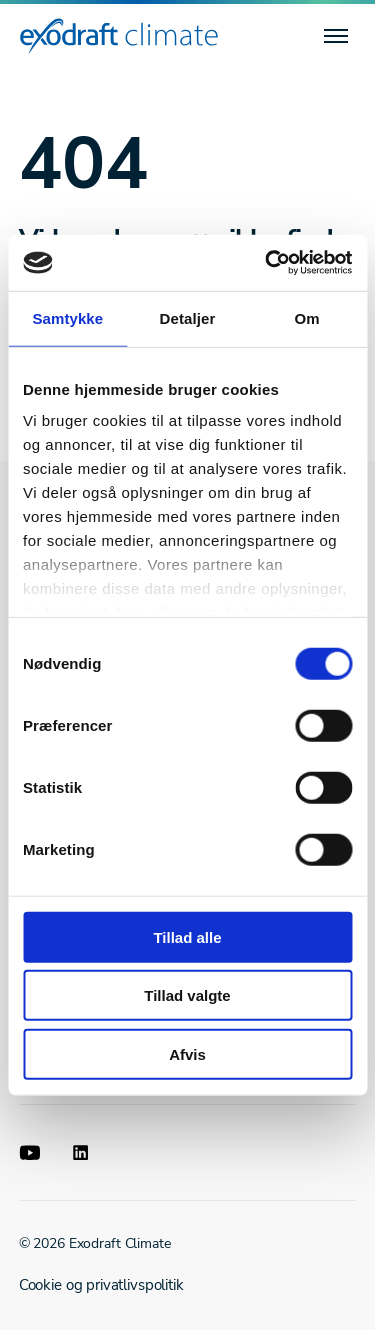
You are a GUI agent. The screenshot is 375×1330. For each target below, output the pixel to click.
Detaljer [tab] (188, 317)
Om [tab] (307, 317)
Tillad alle (187, 936)
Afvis (187, 1053)
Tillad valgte (187, 995)
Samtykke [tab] (67, 317)
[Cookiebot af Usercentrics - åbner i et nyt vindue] (267, 263)
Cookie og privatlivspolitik (101, 1285)
